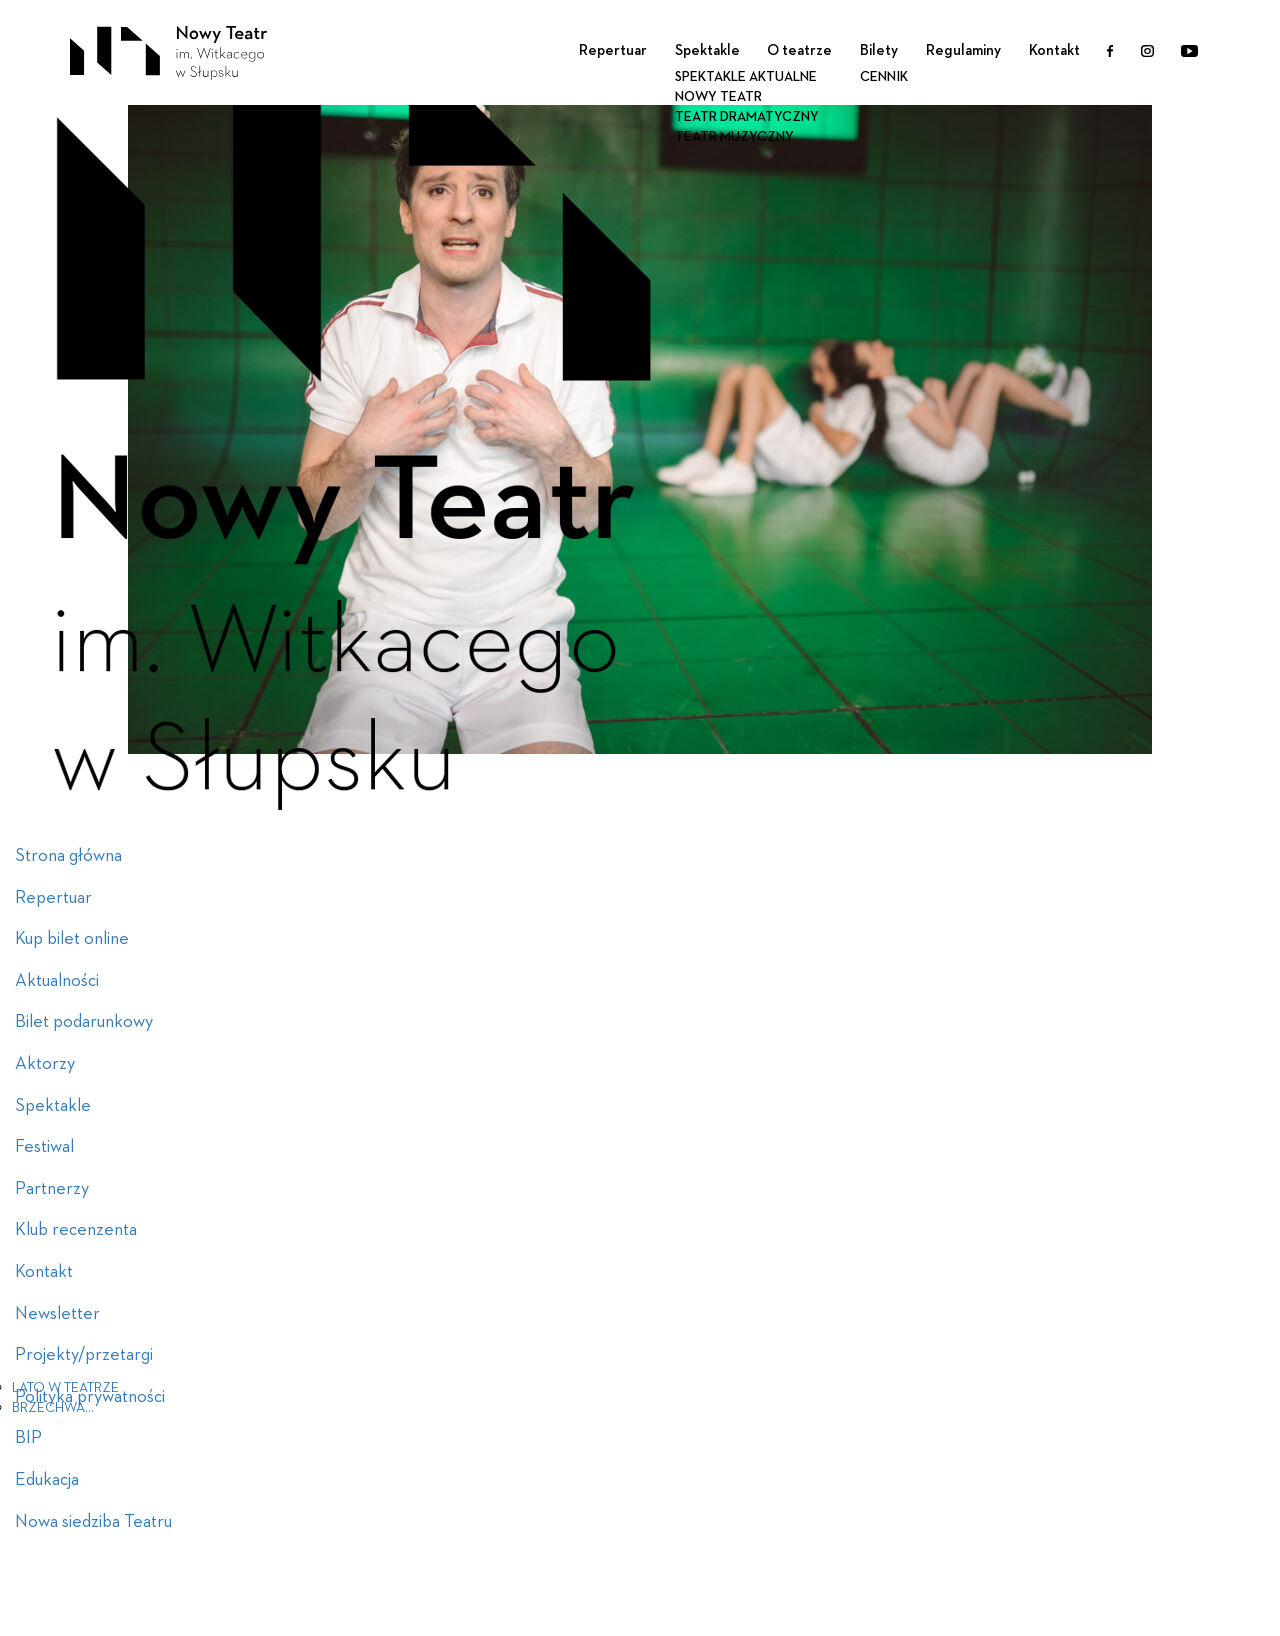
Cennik (884, 77)
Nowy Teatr (718, 97)
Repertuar (613, 50)
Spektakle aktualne (746, 77)
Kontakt (1054, 50)
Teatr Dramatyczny (747, 117)
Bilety (879, 50)
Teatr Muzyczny (734, 137)
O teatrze (799, 50)
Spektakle (707, 50)
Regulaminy (963, 50)
